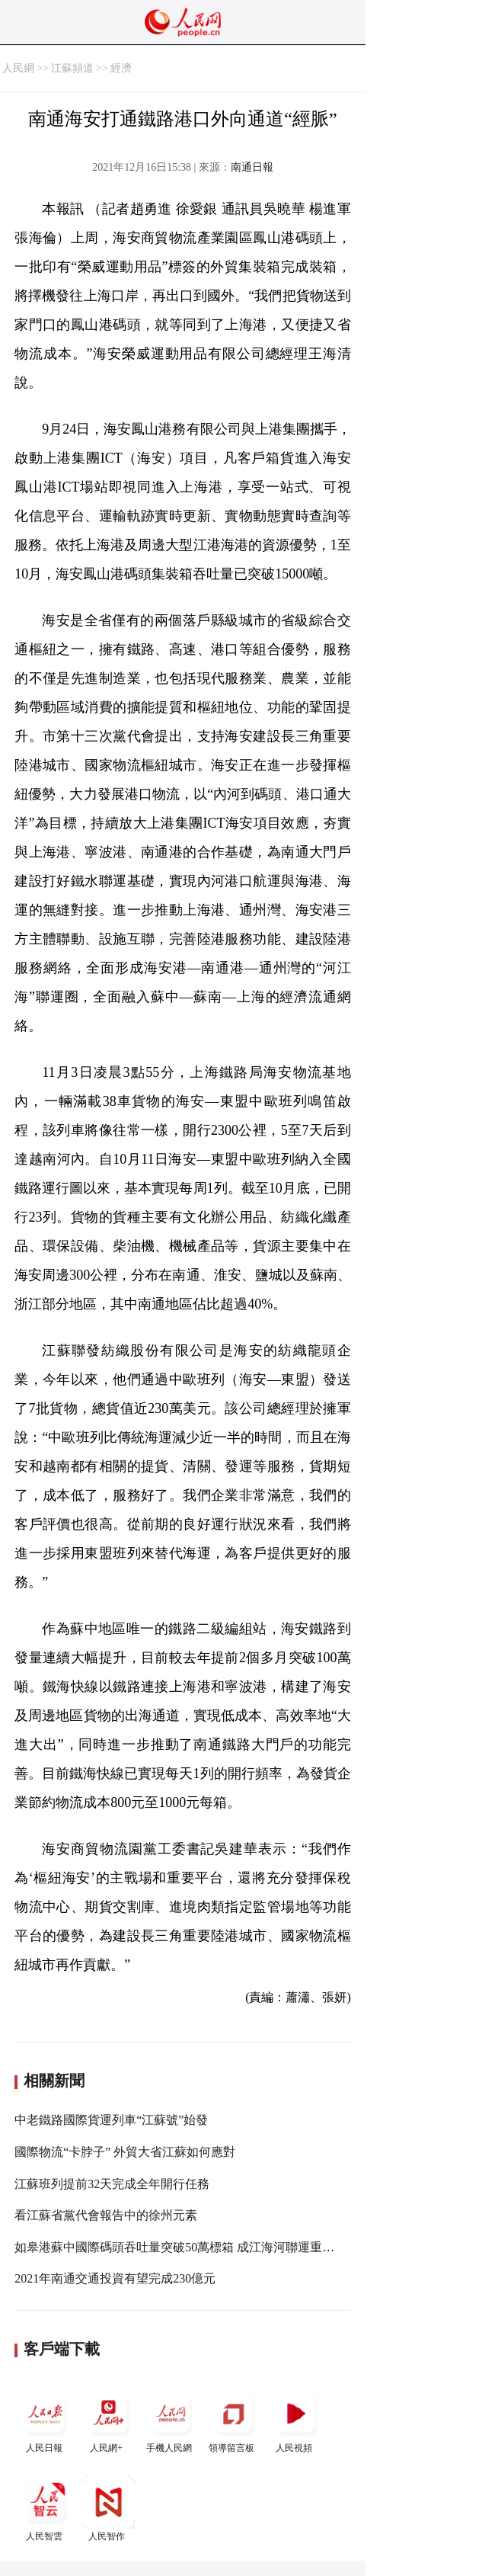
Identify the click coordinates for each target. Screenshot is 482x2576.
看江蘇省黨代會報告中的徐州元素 (105, 2215)
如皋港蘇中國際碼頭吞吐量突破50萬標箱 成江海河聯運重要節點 (186, 2247)
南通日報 (252, 167)
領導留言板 (233, 2420)
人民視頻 (295, 2420)
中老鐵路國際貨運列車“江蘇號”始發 (111, 2119)
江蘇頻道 (72, 68)
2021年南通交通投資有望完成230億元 (114, 2278)
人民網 (18, 68)
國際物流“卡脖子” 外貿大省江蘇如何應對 (124, 2151)
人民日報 (45, 2420)
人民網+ (108, 2420)
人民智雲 (45, 2508)
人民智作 (108, 2508)
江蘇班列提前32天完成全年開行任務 (111, 2183)
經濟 (121, 68)
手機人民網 (170, 2420)
